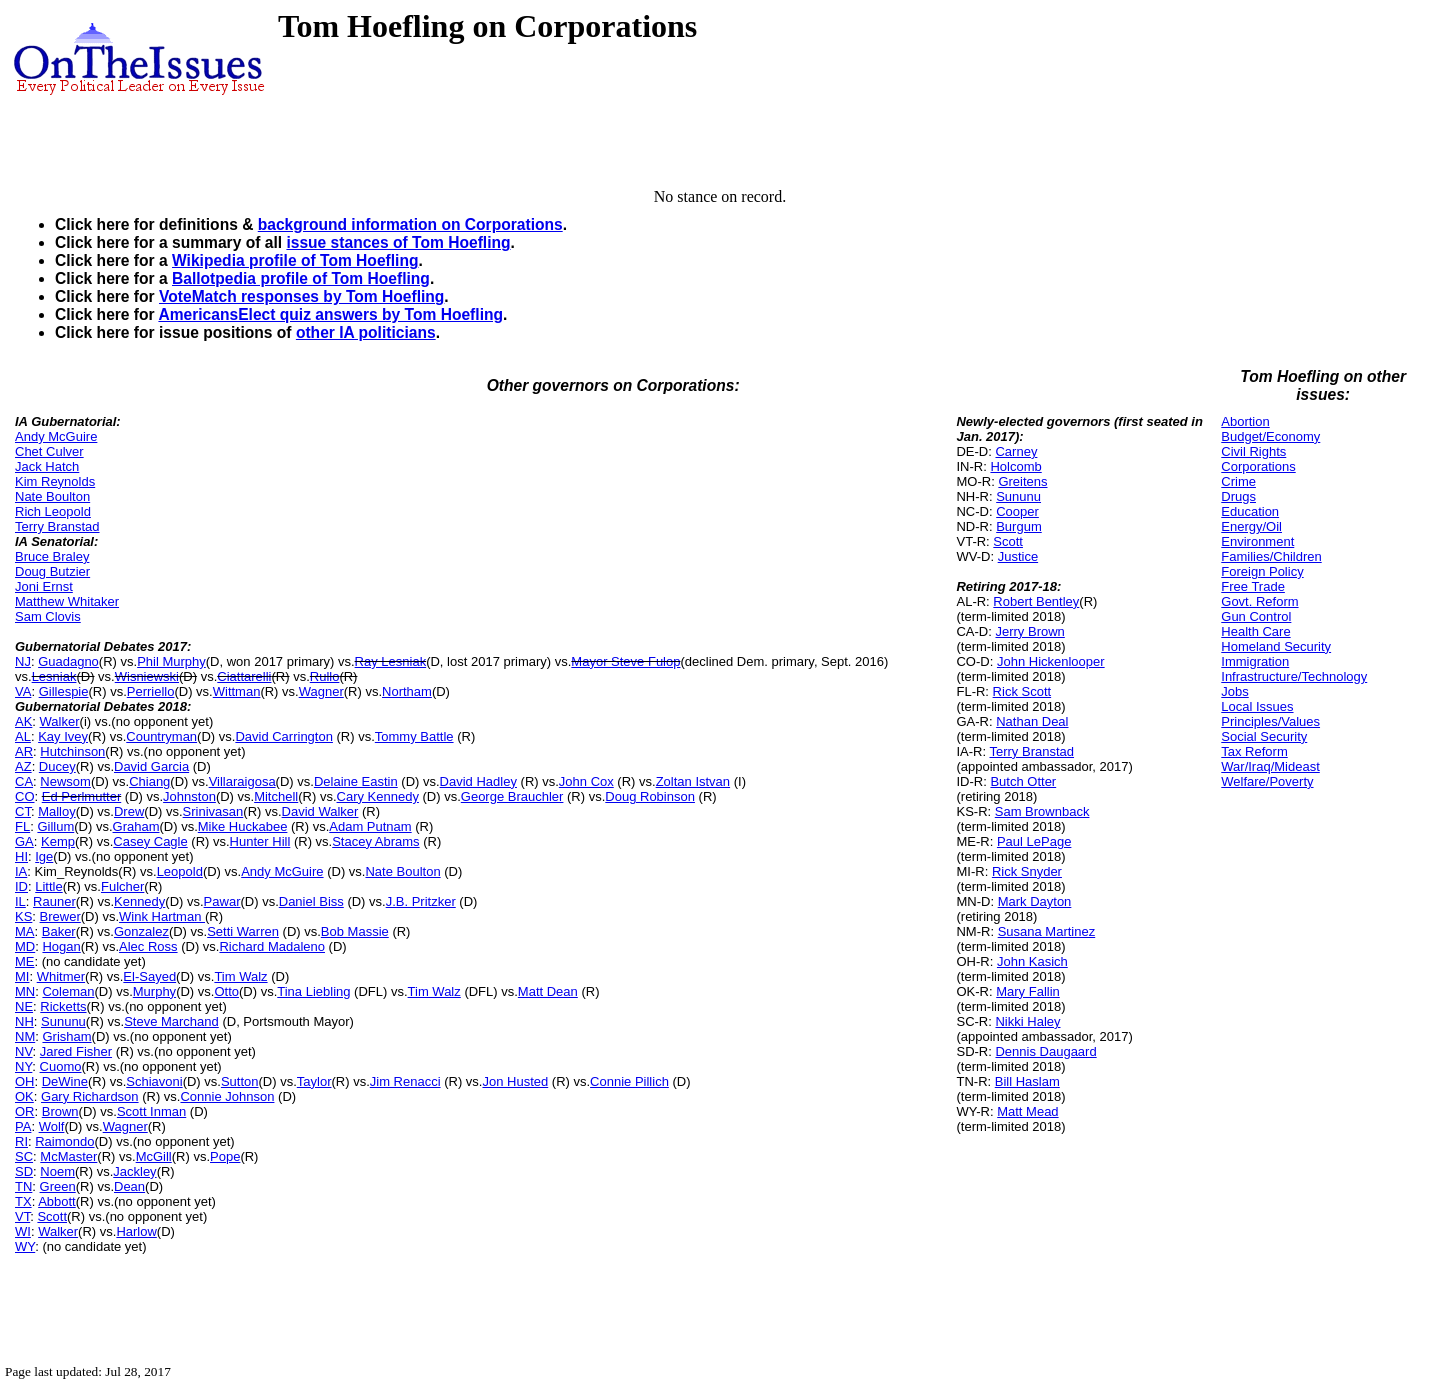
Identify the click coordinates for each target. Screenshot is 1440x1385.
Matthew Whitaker (67, 601)
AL (23, 736)
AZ (23, 766)
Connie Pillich (629, 1081)
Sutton (240, 1081)
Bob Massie (355, 931)
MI (22, 976)
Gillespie (64, 691)
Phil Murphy (171, 661)
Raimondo (64, 1141)
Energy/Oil (1251, 526)
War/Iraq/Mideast (1270, 766)
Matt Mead (1027, 1111)
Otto (226, 991)
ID (21, 886)
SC (24, 1156)
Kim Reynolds (55, 481)
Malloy (57, 811)
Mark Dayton (1035, 901)
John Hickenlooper (1051, 661)
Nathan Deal (1032, 721)
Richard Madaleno (272, 946)
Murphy (154, 991)
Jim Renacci (405, 1081)
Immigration (1255, 661)
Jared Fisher (76, 1051)
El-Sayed (149, 976)
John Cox (586, 781)
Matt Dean (548, 991)
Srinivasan (213, 811)
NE (24, 1006)
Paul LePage (1034, 841)
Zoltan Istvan (693, 781)
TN (23, 1186)
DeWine (65, 1081)
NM (25, 1036)
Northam (407, 691)
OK (24, 1096)
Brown (60, 1111)
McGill (154, 1156)
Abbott (57, 1201)
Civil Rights (1253, 451)
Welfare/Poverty (1267, 781)
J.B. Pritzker (421, 901)
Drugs (1238, 496)
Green (58, 1186)
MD (25, 946)
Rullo (325, 676)
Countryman (161, 736)
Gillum (55, 826)
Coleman (68, 991)
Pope (225, 1156)
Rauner (54, 901)
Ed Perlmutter (81, 796)
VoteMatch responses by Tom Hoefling (301, 296)
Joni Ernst (44, 586)
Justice (1018, 556)
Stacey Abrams (375, 841)
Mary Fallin (1028, 991)
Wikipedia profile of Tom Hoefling (295, 260)
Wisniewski (147, 676)
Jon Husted (515, 1081)
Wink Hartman (162, 916)
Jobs (1234, 691)
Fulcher (122, 886)
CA (24, 781)
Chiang (149, 781)
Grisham (66, 1036)
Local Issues (1257, 706)
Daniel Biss (311, 901)
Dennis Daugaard (1045, 1051)
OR (25, 1111)
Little (48, 886)
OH (25, 1081)
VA (23, 691)
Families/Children (1271, 556)
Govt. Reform (1259, 601)
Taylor (314, 1081)
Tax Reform (1254, 751)
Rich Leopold (53, 511)
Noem (57, 1171)
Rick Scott (1022, 691)
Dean (129, 1186)
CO (25, 796)
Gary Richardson (90, 1096)
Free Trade (1253, 586)
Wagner (321, 691)
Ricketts (63, 1006)
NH (24, 1021)
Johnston (189, 796)
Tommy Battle (414, 736)
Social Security (1264, 736)
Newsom (65, 781)
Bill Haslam (1027, 1081)
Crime (1238, 481)
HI (21, 856)
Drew (129, 811)
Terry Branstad (57, 526)
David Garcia (151, 766)
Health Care (1255, 631)
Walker (60, 721)
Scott (52, 1216)
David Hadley (478, 781)
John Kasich (1032, 961)
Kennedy (139, 901)
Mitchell (276, 796)
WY (25, 1246)
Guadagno (68, 661)
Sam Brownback (1042, 811)
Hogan (61, 946)
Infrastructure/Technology (1294, 676)
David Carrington (284, 736)
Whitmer (61, 976)
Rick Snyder (1027, 871)
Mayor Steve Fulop (625, 661)
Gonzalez (141, 931)
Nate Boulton (52, 496)
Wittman (237, 691)
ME (25, 961)
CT (23, 811)
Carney (1016, 451)
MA (25, 931)
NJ (23, 661)
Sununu (63, 1021)
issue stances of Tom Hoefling (398, 242)
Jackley (134, 1171)
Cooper (1017, 511)
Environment (1257, 541)
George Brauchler (512, 796)
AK (23, 721)
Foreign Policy (1262, 571)
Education (1250, 511)
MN (25, 991)
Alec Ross (148, 946)
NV (24, 1051)
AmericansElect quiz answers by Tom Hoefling (330, 314)
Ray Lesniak (391, 661)
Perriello (151, 691)
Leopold (180, 871)
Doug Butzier (52, 571)
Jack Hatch (47, 466)
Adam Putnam (370, 826)
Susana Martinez (1047, 931)
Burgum (1019, 526)
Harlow (136, 1231)
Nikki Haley (1027, 1021)
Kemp (58, 841)
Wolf (52, 1126)
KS (23, 916)
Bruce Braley (52, 556)
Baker (59, 931)
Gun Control (1256, 616)
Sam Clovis (48, 616)
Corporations (1258, 466)
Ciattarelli (244, 676)
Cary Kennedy (378, 796)
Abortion (1245, 421)
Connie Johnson (227, 1096)
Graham (136, 826)
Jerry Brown (1029, 631)
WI (23, 1231)
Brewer (60, 916)
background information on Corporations (410, 224)
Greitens (1022, 481)
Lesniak (54, 676)
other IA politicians (366, 332)
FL (22, 826)
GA (24, 841)
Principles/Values (1270, 721)
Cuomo (61, 1066)
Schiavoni (154, 1081)
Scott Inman (151, 1111)
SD (24, 1171)
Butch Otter (1023, 781)
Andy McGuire (56, 436)
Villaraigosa (242, 781)
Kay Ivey (63, 736)
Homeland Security (1276, 646)
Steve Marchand (171, 1021)
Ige (44, 856)
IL (20, 901)
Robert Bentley (1036, 601)
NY (23, 1066)
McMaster (68, 1156)
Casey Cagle (150, 841)
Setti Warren (243, 931)
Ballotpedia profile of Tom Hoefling (301, 278)
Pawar (222, 901)
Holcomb (1015, 466)
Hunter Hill (260, 841)
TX (23, 1201)
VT (22, 1216)
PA (23, 1126)
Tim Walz (240, 976)
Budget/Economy (1270, 436)
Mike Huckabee (243, 826)
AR (24, 751)
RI (21, 1141)
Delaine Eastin (356, 781)
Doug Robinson (650, 796)
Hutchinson (72, 751)
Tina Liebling (313, 991)
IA (21, 871)
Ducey (57, 766)
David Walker (320, 811)
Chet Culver (49, 451)
